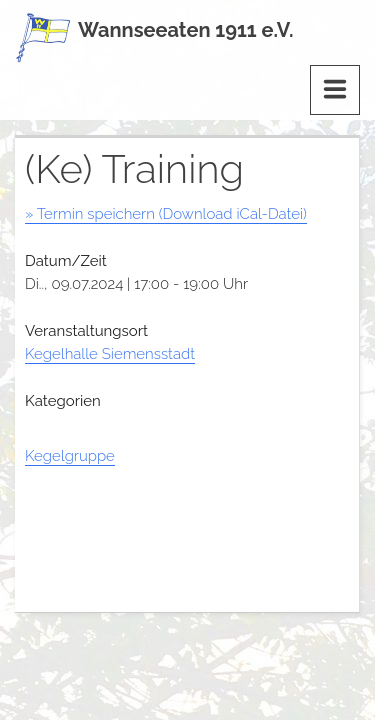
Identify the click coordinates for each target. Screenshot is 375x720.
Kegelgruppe (70, 456)
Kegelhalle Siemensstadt (110, 354)
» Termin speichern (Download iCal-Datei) (166, 214)
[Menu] (335, 90)
